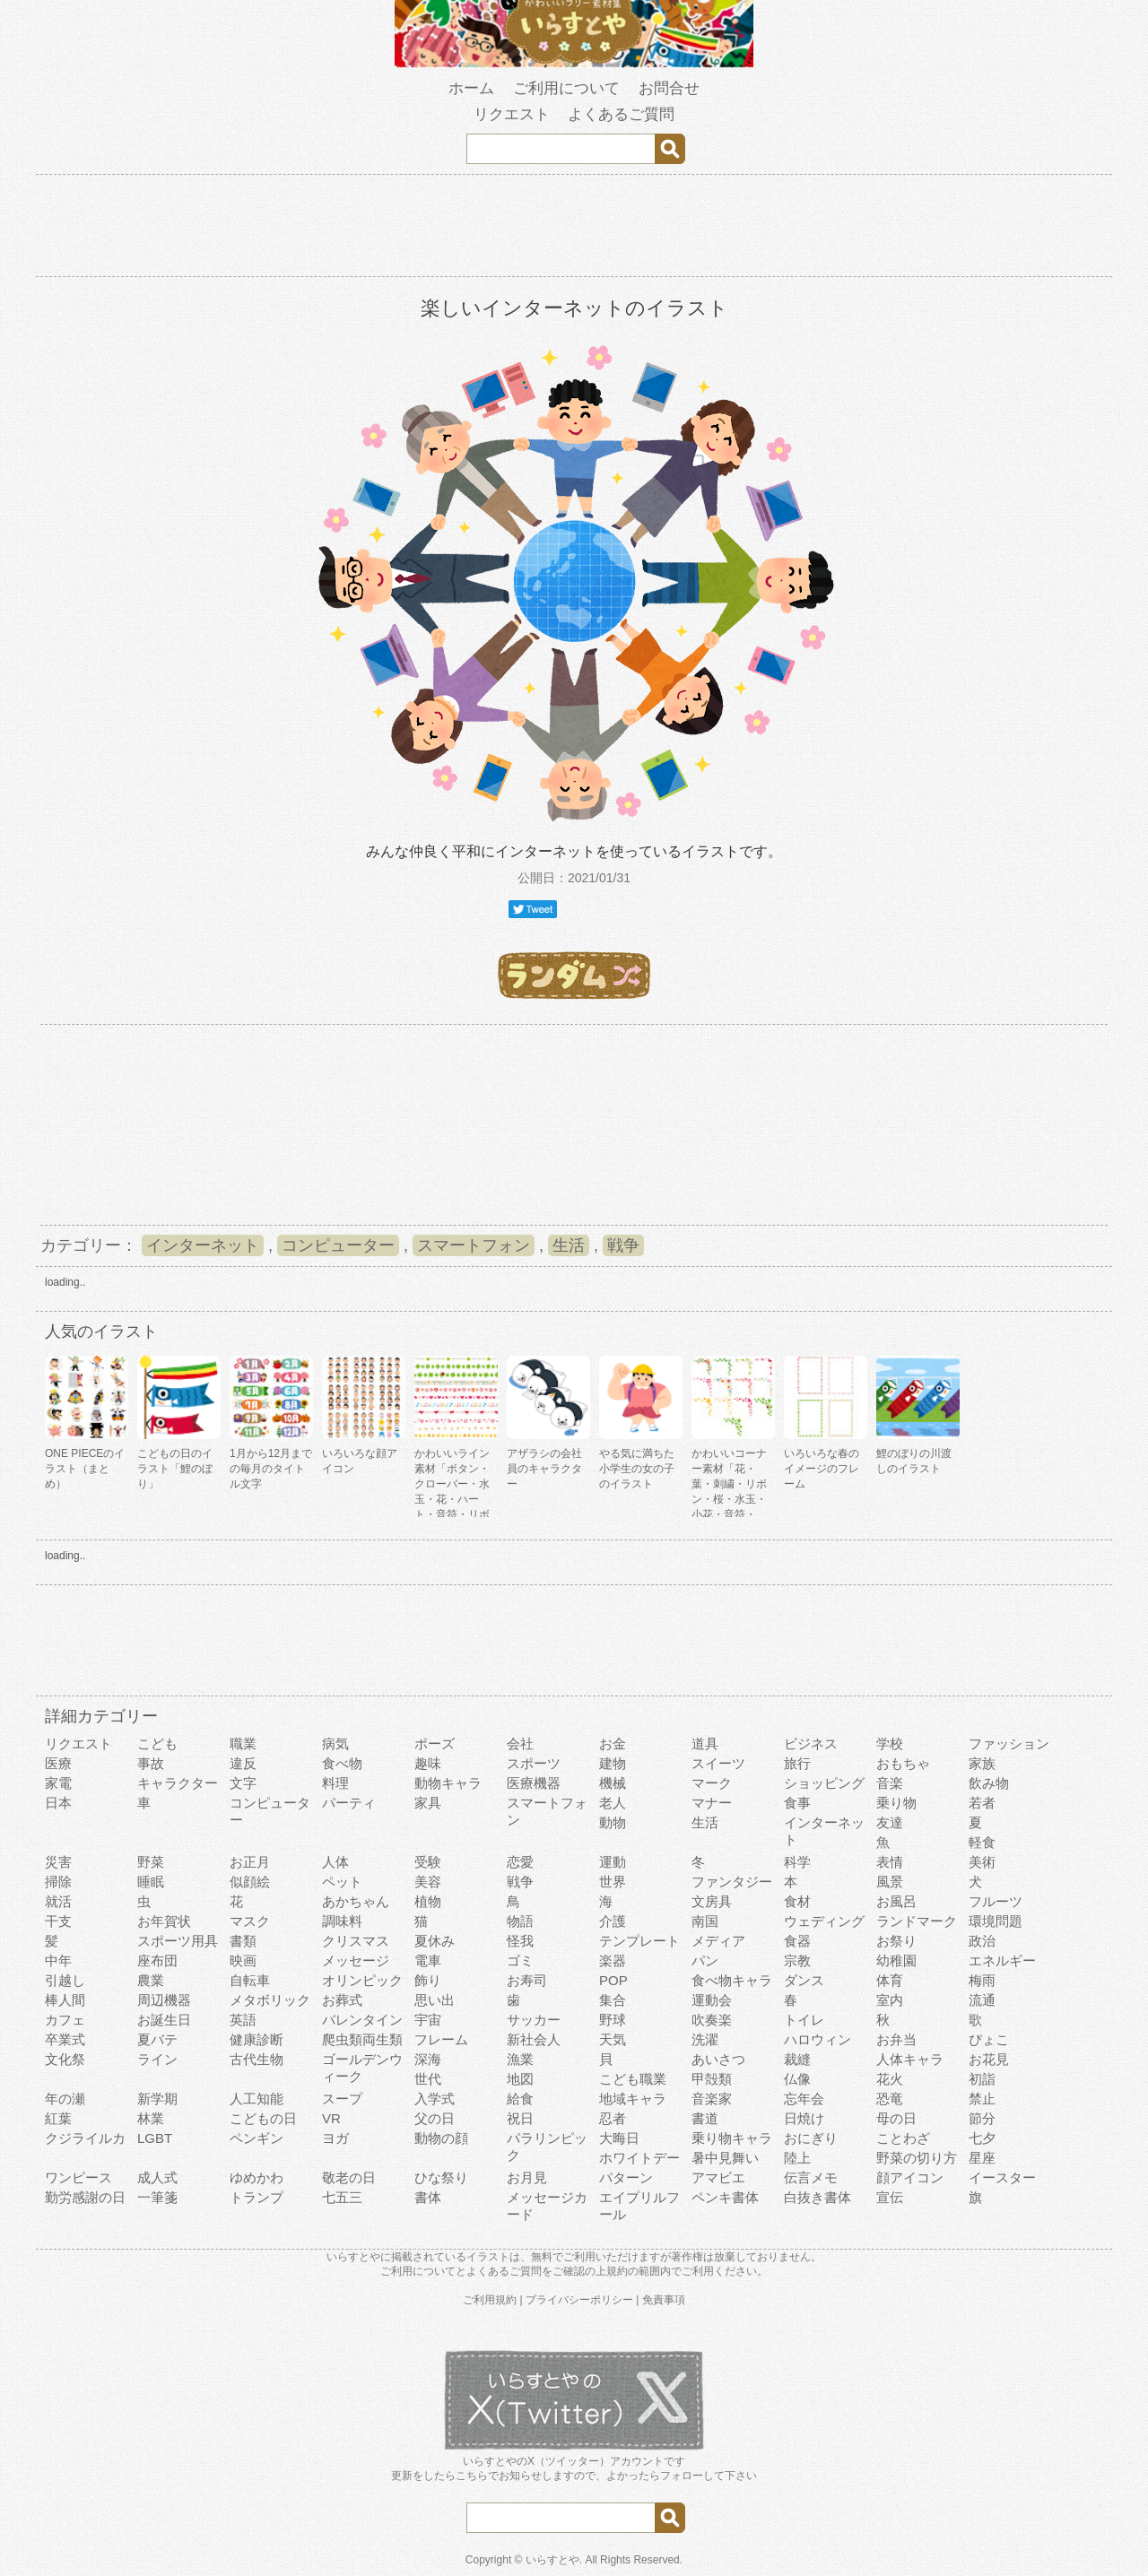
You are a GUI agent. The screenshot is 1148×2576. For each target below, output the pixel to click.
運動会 (711, 2000)
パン (704, 1960)
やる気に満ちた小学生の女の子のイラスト (636, 1468)
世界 (612, 1881)
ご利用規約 (490, 2300)
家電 (58, 1783)
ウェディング (824, 1921)
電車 (427, 1960)
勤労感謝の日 (85, 2197)
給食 (520, 2098)
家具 (427, 1802)
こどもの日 (263, 2118)
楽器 (612, 1960)
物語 (520, 1921)
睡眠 (150, 1881)
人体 (335, 1861)
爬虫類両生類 (362, 2039)
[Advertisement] (574, 228)
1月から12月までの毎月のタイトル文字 (271, 1468)
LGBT (154, 2138)
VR (331, 2118)
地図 (520, 2078)
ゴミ (520, 1960)
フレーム (441, 2039)
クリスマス (355, 1940)
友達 (889, 1822)
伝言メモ (811, 2177)
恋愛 (520, 1861)
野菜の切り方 (916, 2157)
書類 (243, 1940)
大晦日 (619, 2138)
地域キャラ (632, 2098)
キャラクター (177, 1783)
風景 (889, 1881)
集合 (612, 2000)
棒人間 (65, 2000)
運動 (612, 1861)
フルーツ (995, 1901)
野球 (612, 2019)
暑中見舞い (725, 2157)
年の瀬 (65, 2098)
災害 (58, 1861)
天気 (612, 2039)
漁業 (520, 2059)
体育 (889, 1980)
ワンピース (78, 2177)
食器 (797, 1940)
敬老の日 (349, 2177)
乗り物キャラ (731, 2138)
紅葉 (58, 2118)
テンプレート (639, 1940)
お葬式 (342, 2000)
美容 (427, 1881)
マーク (711, 1783)
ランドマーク (916, 1921)
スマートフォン (473, 1245)
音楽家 (711, 2098)
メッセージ (355, 1960)
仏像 (797, 2078)
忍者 (612, 2118)
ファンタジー (731, 1881)
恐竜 (889, 2098)
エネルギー (1002, 1960)
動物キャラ (448, 1783)
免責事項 (663, 2300)
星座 (982, 2157)
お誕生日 (164, 2019)
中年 (58, 1960)
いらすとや (552, 2560)
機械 (612, 1783)
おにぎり (811, 2138)
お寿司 (527, 1980)
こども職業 (632, 2078)
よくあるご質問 (621, 114)
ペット (342, 1881)
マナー (711, 1802)
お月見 (527, 2177)
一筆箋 (157, 2197)
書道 (704, 2118)
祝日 (520, 2118)
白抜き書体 (817, 2197)
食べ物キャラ (731, 1980)
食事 (797, 1802)
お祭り (896, 1940)
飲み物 (989, 1783)
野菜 (150, 1861)
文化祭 (65, 2059)
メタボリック (270, 2000)
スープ (342, 2098)
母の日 (896, 2118)
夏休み (434, 1940)
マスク (250, 1921)
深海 (427, 2059)
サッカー (534, 2019)
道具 (704, 1743)
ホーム (471, 88)
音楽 (889, 1783)
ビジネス (811, 1743)
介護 (612, 1921)
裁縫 (797, 2059)
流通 (982, 2000)
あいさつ (718, 2059)
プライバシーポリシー (579, 2300)
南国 (704, 1921)
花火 (889, 2078)
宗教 (797, 1960)
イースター (1002, 2177)
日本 (58, 1802)
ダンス (804, 1980)
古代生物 (256, 2059)
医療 (58, 1763)
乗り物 (896, 1802)
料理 (335, 1783)
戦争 (623, 1245)
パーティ (349, 1802)
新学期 (157, 2098)
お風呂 (896, 1901)
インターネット (202, 1245)
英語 (243, 2019)
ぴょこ (989, 2039)
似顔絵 (250, 1881)
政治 (982, 1940)
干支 (58, 1921)
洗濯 (704, 2039)
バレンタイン (362, 2019)
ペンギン (256, 2138)
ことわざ (903, 2138)
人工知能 (256, 2098)
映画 (243, 1960)
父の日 (434, 2118)
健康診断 (256, 2039)
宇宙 (427, 2019)
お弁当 (896, 2039)
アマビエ (718, 2177)
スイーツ (718, 1763)
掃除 (58, 1881)
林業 (150, 2118)
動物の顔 (441, 2138)
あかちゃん (355, 1901)
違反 (243, 1763)
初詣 (982, 2078)
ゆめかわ (256, 2177)
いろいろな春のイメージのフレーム (821, 1468)
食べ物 (342, 1763)
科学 (797, 1861)
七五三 (342, 2197)
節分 (982, 2118)
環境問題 (995, 1921)
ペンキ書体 (725, 2197)
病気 (335, 1743)
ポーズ (434, 1743)
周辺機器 (164, 2000)
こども (157, 1743)
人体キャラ (910, 2059)
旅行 (797, 1763)
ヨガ (335, 2138)
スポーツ (534, 1763)
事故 (150, 1763)
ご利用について (566, 88)
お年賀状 (164, 1921)
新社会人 (534, 2039)
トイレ (804, 2019)
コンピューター (338, 1245)
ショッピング (824, 1783)
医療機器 (534, 1783)
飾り (427, 1980)
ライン (157, 2059)
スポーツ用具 (177, 1940)
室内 (889, 2000)
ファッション (1009, 1743)
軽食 (982, 1842)
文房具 (711, 1901)
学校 (889, 1743)
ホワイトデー (639, 2157)
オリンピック (362, 1980)
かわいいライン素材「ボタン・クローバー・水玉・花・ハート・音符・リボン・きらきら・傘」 (452, 1499)
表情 (889, 1861)
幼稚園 (896, 1960)
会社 (520, 1743)
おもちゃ (903, 1763)
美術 (982, 1861)
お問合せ (669, 88)
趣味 (427, 1763)
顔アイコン (910, 2177)
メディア (718, 1940)
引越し (65, 1980)
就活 (58, 1901)
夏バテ (157, 2039)
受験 (427, 1861)
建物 (612, 1763)
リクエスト (512, 114)
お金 (612, 1743)
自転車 (250, 1980)
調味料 (342, 1921)
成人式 (157, 2177)
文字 (243, 1783)
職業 (243, 1743)
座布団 (157, 1960)
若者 (982, 1802)
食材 (797, 1901)
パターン (626, 2177)
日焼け (804, 2118)
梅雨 (982, 1980)
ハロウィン (817, 2039)
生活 (568, 1245)
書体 (427, 2197)
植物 (427, 1901)
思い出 (434, 2000)
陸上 (797, 2157)
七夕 (982, 2138)
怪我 (520, 1940)
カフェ (65, 2019)
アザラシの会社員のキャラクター (544, 1468)
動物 (612, 1822)
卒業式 (65, 2039)
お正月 (250, 1861)
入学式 (434, 2098)
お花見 (989, 2059)
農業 (150, 1980)
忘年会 (804, 2098)
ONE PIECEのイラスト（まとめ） (85, 1468)
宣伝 (889, 2197)
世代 (427, 2078)
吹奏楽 (711, 2019)
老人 (612, 1802)
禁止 (982, 2098)
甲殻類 (711, 2078)
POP (613, 1980)
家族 (982, 1763)
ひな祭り (441, 2177)
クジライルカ (85, 2138)
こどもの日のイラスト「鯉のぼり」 (175, 1468)
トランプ (256, 2197)
